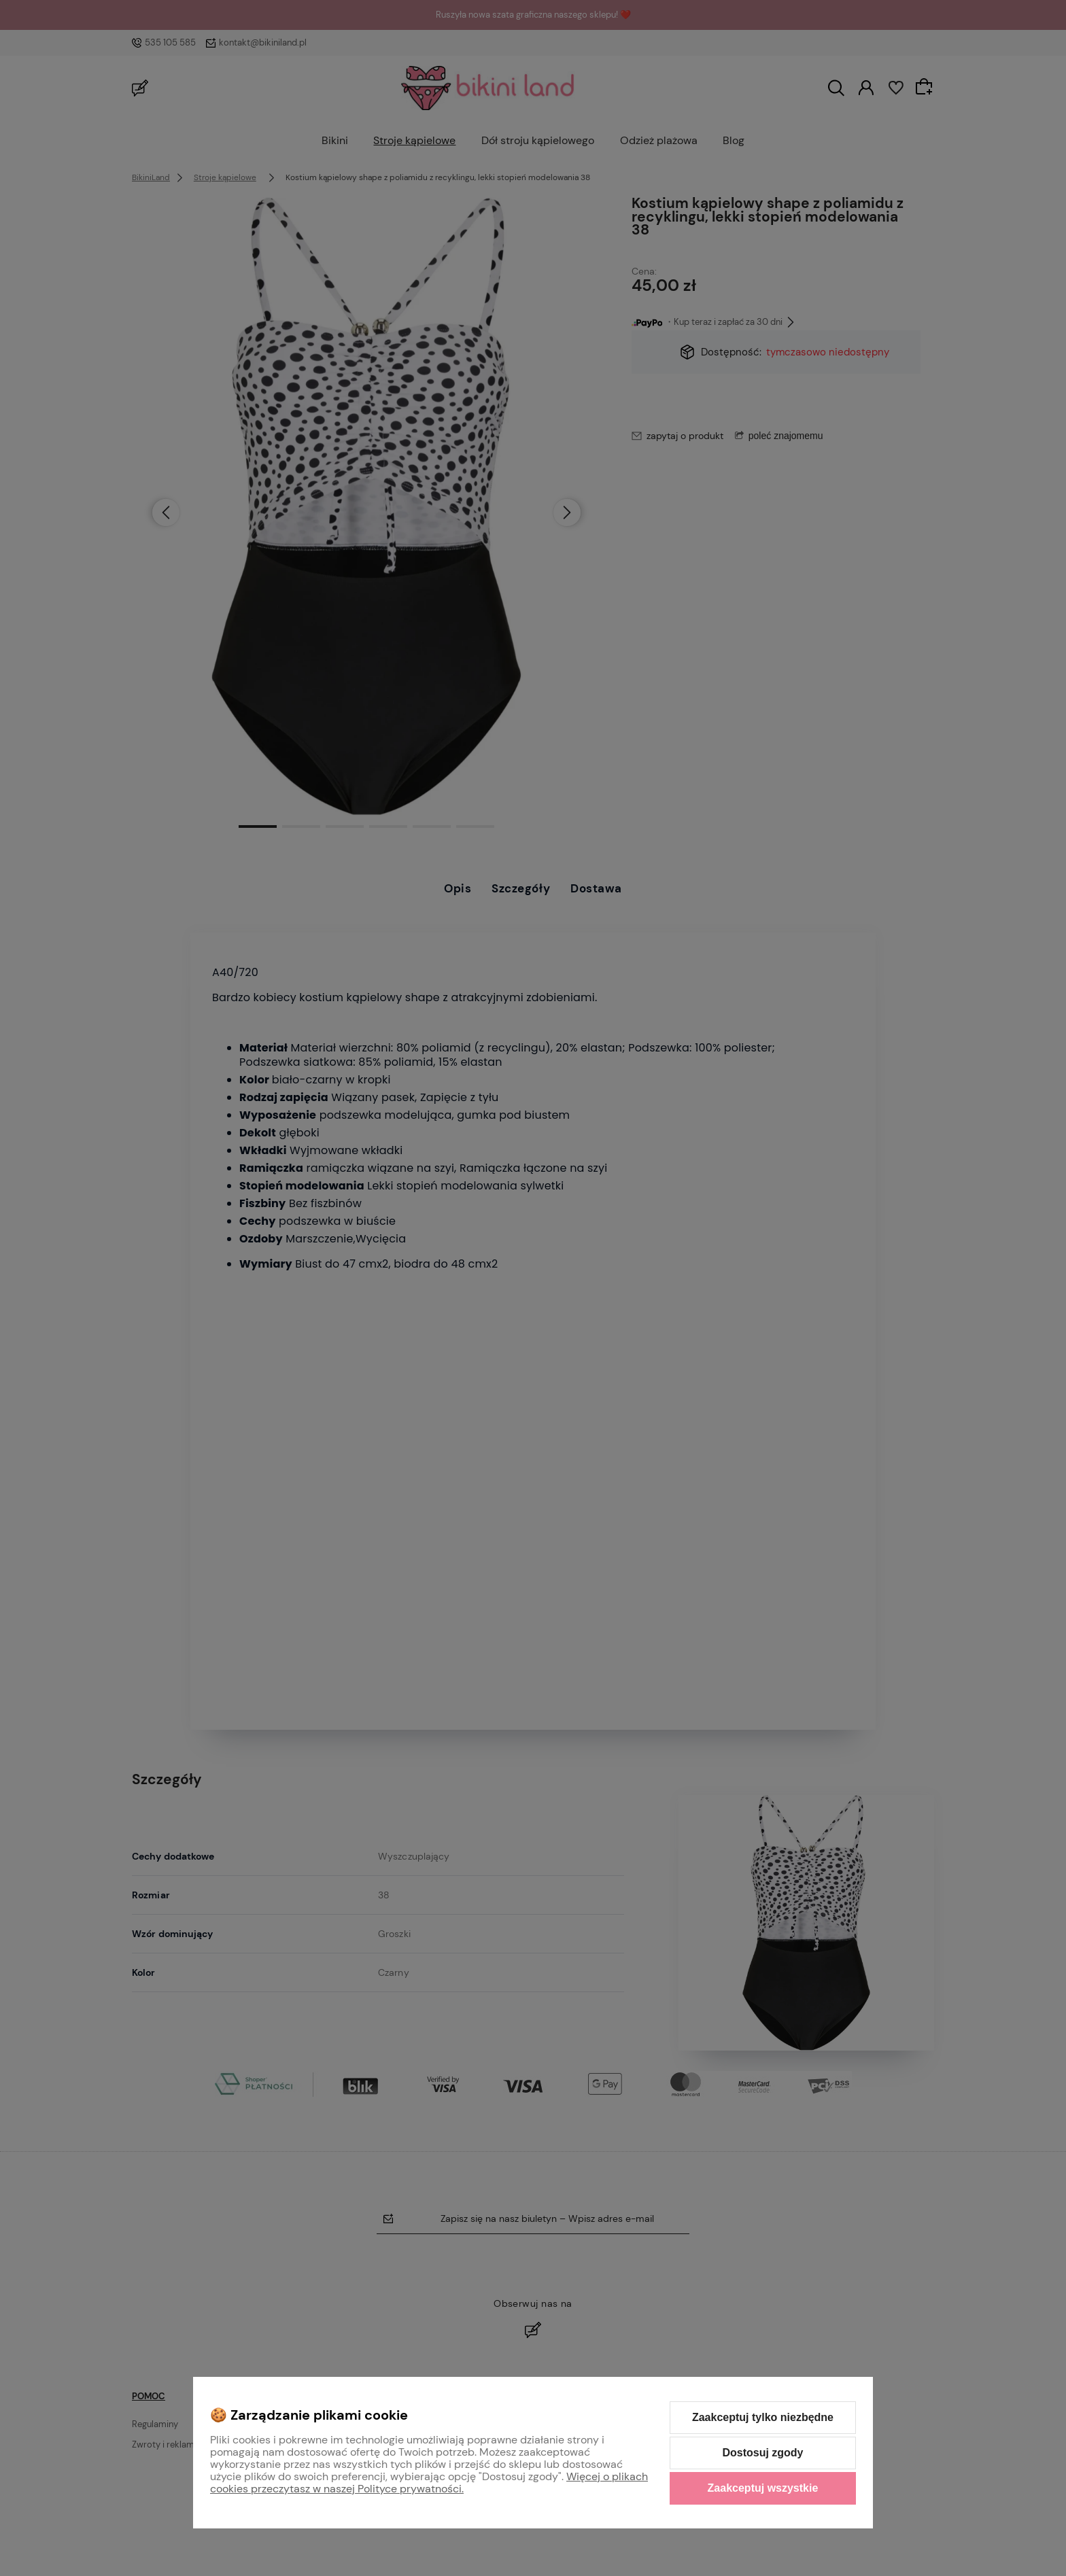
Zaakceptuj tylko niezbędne (762, 2417)
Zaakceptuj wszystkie (763, 2488)
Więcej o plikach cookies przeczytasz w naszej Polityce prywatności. (429, 2482)
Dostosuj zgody (762, 2452)
